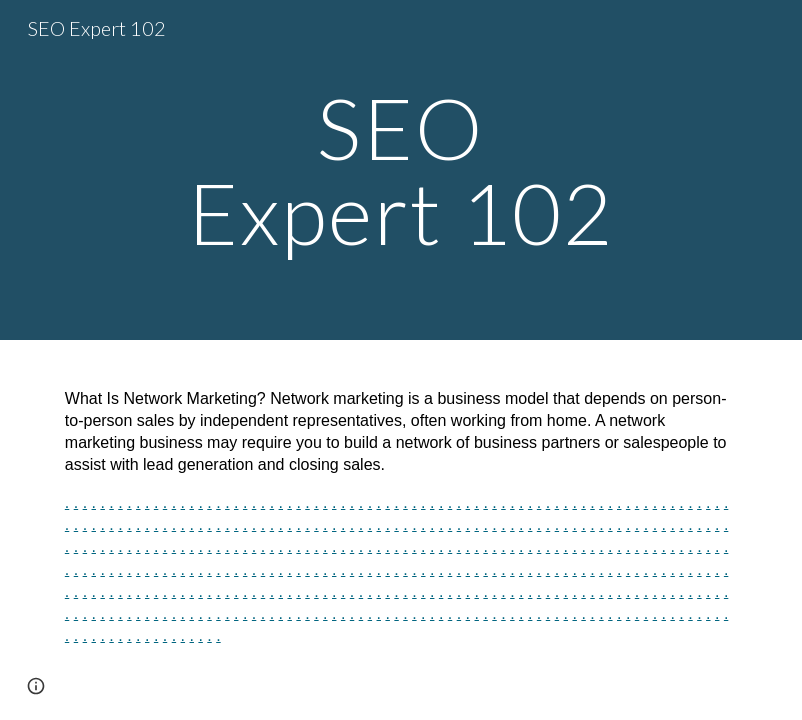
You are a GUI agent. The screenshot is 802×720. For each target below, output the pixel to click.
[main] (400, 170)
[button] (36, 686)
